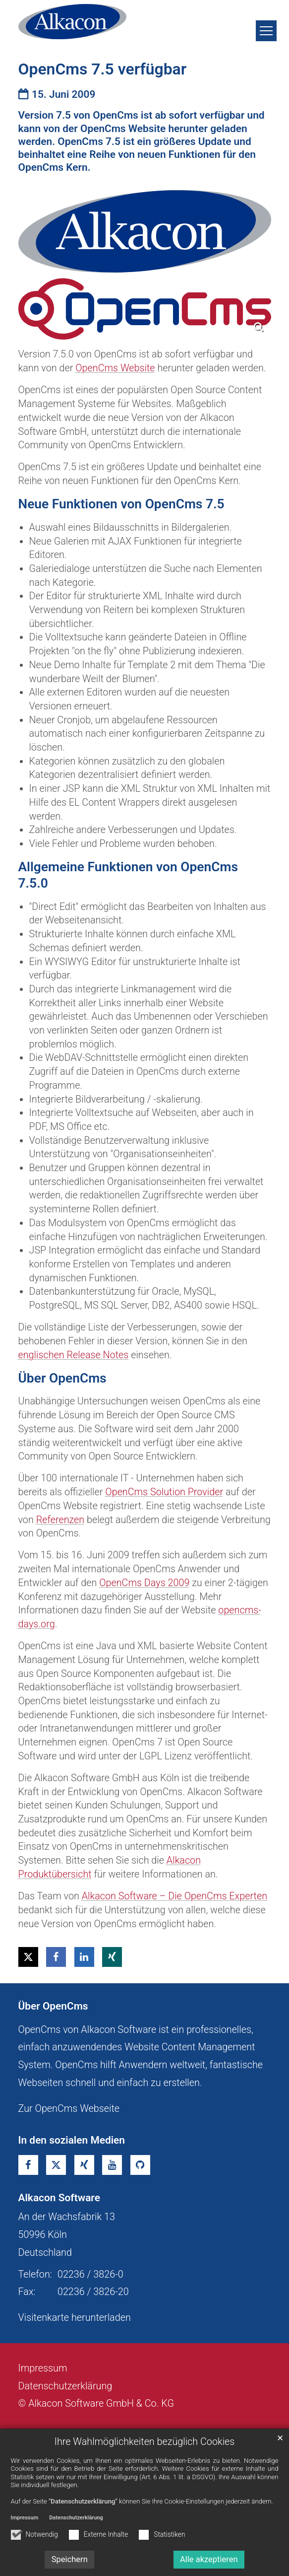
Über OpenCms (53, 2006)
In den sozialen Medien (71, 2140)
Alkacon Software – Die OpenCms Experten (174, 1896)
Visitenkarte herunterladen (74, 2317)
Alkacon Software (59, 2198)
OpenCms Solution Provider (164, 1492)
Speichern (70, 2559)
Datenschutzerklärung (76, 2517)
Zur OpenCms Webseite (69, 2108)
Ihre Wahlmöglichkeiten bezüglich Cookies (145, 2441)
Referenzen (60, 1520)
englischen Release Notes (73, 1355)
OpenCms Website (115, 368)
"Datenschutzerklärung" (83, 2501)
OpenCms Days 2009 (144, 1583)
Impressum (25, 2517)
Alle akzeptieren (209, 2559)
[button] (28, 1957)
